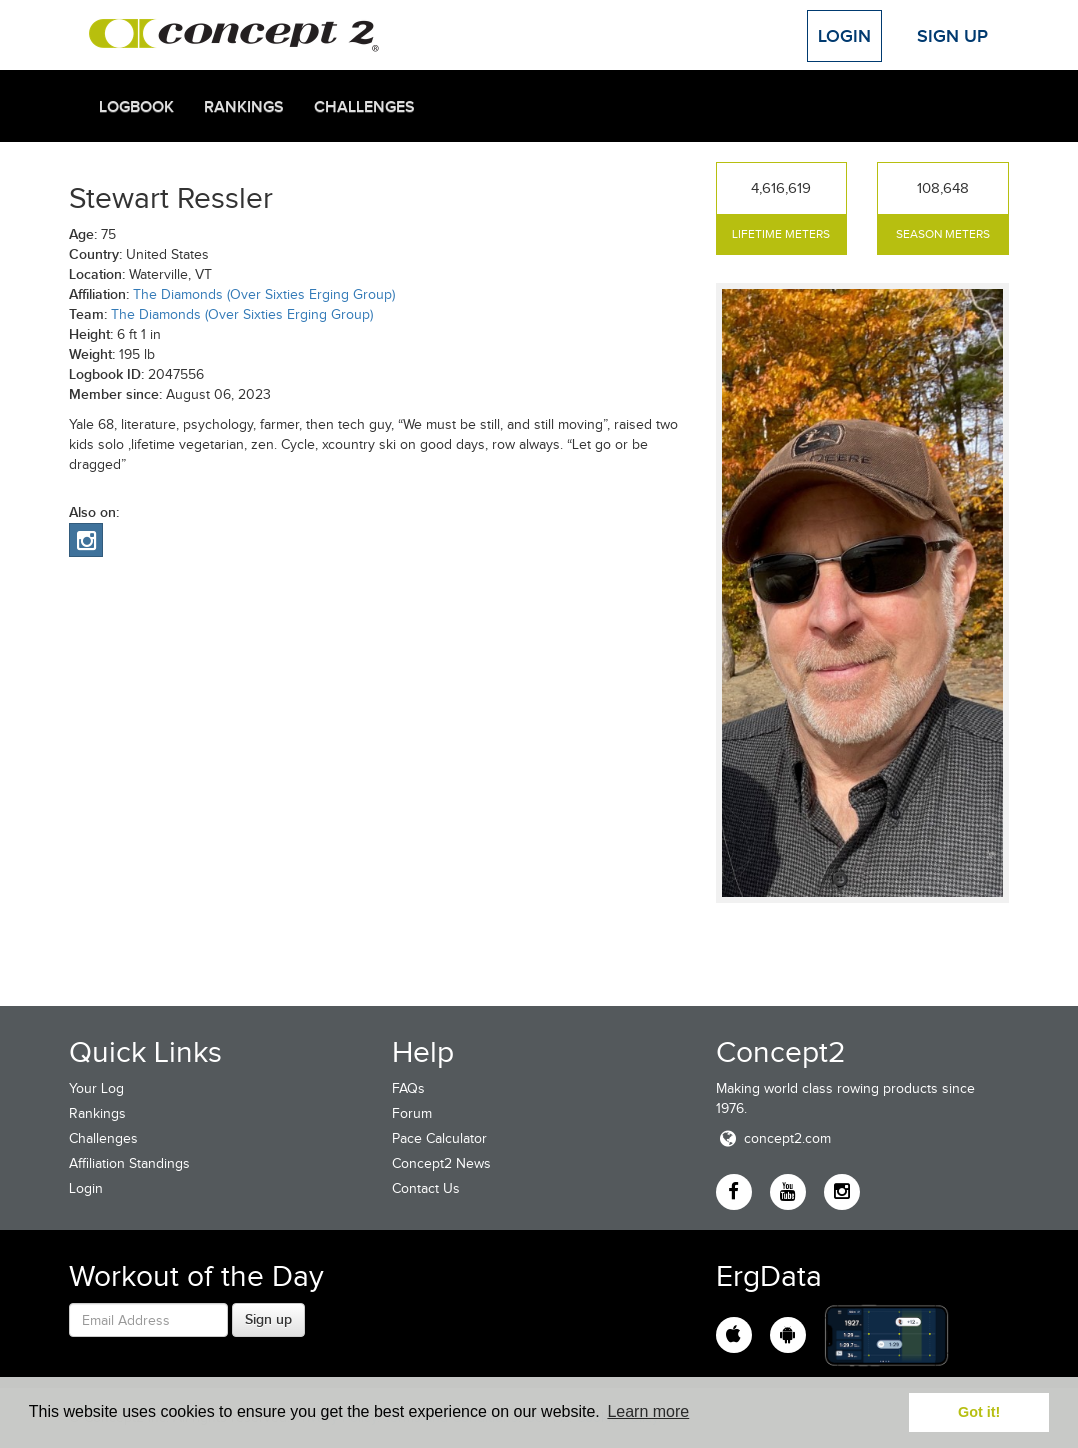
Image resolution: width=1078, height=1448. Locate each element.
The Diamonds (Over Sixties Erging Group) (264, 294)
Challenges (364, 107)
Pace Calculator (439, 1138)
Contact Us (426, 1188)
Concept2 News (441, 1163)
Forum (412, 1113)
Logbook (136, 107)
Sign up (268, 1319)
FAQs (408, 1088)
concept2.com (773, 1138)
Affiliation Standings (129, 1163)
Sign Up (952, 36)
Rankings (244, 107)
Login (844, 36)
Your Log (96, 1088)
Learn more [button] (648, 1411)
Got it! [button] (979, 1412)
